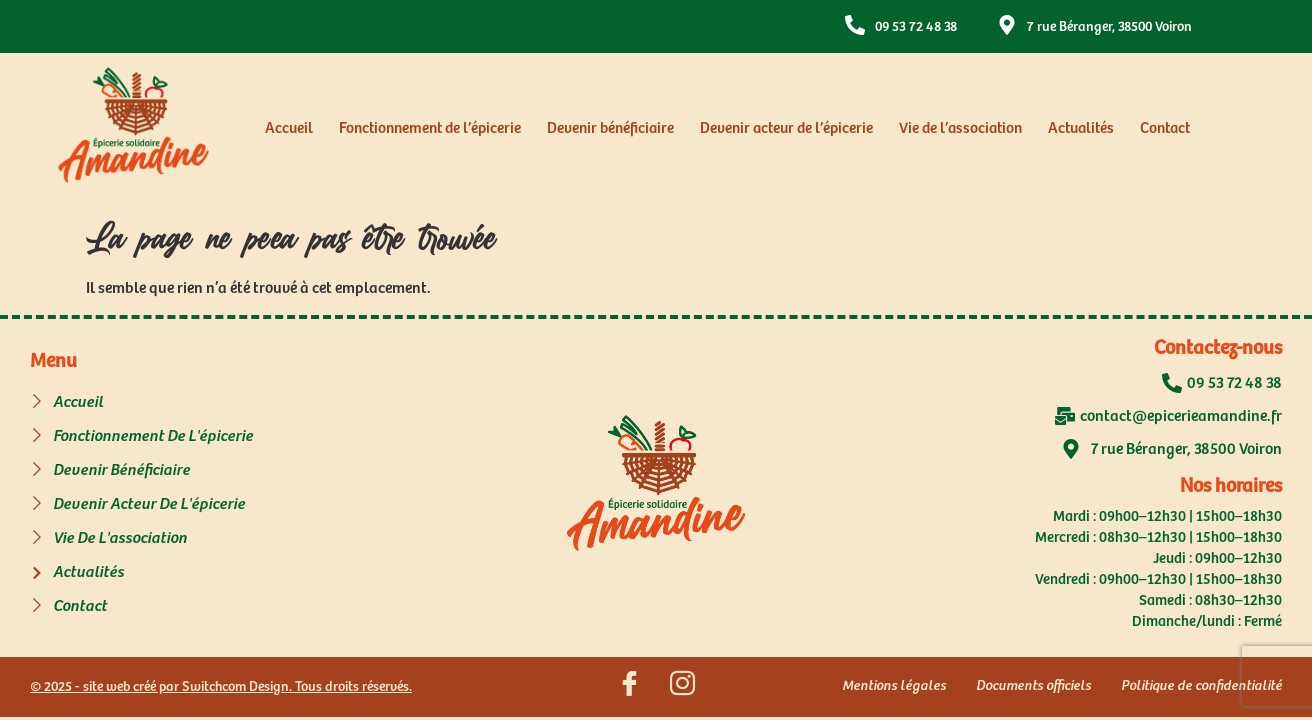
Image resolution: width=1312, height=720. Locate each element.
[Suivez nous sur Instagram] (682, 687)
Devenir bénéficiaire (610, 128)
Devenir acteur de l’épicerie (786, 128)
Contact (1165, 128)
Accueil (289, 128)
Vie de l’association (960, 128)
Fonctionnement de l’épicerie (430, 128)
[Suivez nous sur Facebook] (629, 687)
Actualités (1081, 128)
